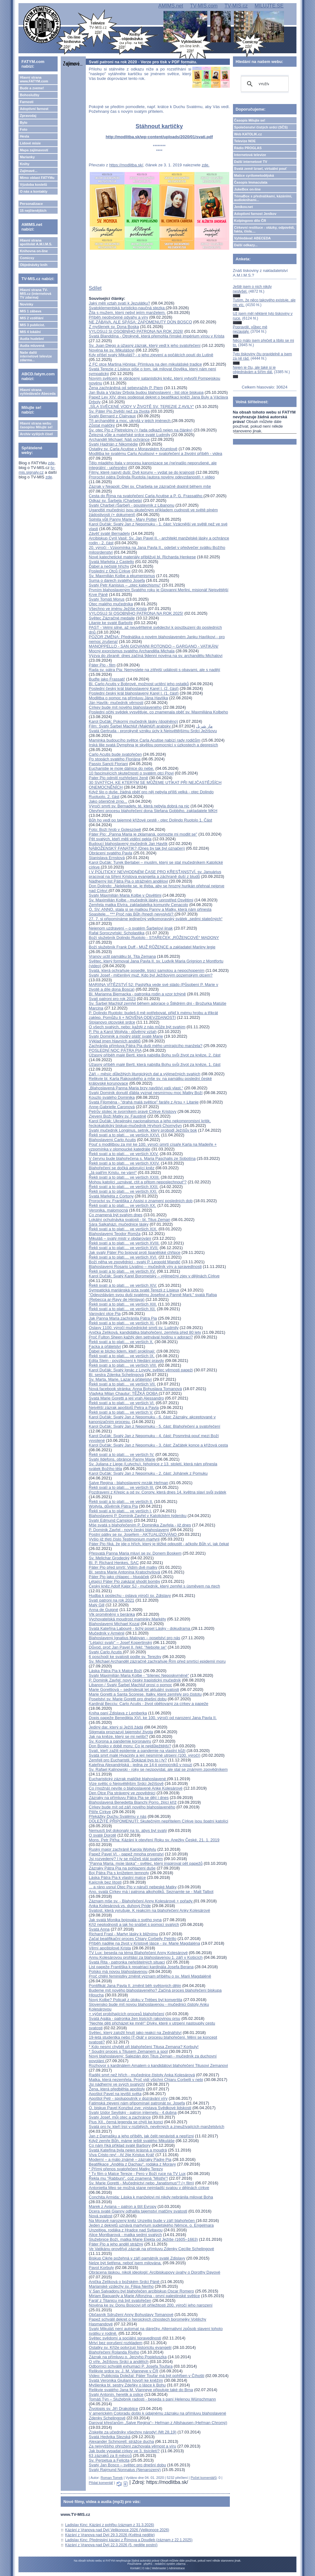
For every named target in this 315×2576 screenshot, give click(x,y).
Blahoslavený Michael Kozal (114, 1623)
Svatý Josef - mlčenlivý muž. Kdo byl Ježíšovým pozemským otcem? (151, 975)
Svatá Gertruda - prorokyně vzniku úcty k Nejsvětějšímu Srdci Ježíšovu (153, 730)
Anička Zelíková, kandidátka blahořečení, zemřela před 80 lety (145, 1332)
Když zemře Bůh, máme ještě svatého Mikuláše (132, 2140)
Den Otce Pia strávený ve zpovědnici (122, 1793)
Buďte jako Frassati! (107, 679)
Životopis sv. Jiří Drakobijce (113, 2408)
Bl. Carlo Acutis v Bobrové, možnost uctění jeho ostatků (139, 683)
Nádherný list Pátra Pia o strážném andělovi (128, 881)
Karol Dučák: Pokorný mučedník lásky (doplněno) (133, 721)
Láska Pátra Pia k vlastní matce (117, 1877)
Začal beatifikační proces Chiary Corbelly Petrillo (133, 1938)
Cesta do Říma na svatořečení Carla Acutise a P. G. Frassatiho (146, 495)
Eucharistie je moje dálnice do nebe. (121, 768)
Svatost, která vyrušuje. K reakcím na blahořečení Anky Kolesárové (149, 1910)
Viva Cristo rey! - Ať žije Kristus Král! (121, 2154)
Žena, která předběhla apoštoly (117, 2089)
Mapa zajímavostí (34, 150)
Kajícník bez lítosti (105, 1882)
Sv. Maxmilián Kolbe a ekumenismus (122, 575)
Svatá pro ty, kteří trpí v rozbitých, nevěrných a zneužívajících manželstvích (157, 2126)
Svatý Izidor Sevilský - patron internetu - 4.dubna (133, 2112)
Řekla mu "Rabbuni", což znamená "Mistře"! (128, 2178)
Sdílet (95, 288)
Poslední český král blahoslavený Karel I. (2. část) (134, 688)
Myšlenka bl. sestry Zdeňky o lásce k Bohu (127, 2385)
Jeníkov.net (243, 207)
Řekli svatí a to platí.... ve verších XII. (122, 1308)
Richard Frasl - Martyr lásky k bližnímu (123, 1934)
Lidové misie (30, 143)
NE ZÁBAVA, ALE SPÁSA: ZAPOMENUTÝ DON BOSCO (140, 322)
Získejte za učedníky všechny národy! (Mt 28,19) (133, 2432)
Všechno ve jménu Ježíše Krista (118, 608)
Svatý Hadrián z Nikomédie (113, 444)
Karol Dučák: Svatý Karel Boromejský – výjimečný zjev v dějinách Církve (154, 1276)
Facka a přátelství (105, 1346)
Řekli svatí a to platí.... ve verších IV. (121, 1454)
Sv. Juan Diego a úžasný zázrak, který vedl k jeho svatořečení (145, 345)
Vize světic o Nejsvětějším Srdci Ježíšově (126, 1783)
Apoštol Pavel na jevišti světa (115, 2093)
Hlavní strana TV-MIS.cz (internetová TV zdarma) (35, 293)
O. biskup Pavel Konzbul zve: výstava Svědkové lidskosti (140, 2107)
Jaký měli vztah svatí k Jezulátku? (119, 303)
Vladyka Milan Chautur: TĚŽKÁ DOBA (124, 1393)
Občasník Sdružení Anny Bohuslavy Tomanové (131, 2314)
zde (51, 463)
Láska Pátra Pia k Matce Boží (115, 1670)
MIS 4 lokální (30, 332)
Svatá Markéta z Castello (111, 561)
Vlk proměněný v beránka (112, 1614)
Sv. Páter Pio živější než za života (119, 411)
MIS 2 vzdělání (31, 318)
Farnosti (26, 102)
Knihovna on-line (34, 251)
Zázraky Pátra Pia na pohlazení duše (122, 1868)
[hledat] (264, 84)
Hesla (24, 136)
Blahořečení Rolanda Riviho (114, 2352)
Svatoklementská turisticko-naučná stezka (127, 307)
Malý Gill (97, 1605)
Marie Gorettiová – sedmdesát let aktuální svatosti (134, 1689)
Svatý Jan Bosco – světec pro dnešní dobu (127, 2465)
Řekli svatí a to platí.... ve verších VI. (122, 1402)
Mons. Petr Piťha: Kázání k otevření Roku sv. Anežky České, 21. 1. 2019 (154, 1840)
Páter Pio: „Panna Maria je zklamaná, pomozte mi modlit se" (143, 834)
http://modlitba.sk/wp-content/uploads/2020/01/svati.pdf (159, 136)
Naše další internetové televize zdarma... (36, 356)
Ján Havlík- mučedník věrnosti (116, 702)
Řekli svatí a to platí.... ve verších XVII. (124, 1247)
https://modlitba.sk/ (126, 165)
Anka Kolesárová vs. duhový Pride (120, 1905)
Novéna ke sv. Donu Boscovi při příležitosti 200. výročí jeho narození (151, 2305)
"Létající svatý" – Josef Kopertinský (120, 1642)
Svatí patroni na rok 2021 (111, 1600)
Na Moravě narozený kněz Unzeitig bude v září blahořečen (142, 2220)
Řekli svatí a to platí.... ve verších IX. (122, 1355)
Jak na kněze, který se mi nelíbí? (118, 1736)
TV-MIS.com (204, 5)
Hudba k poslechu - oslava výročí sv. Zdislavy (130, 1595)
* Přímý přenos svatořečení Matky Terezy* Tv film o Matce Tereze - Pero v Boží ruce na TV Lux (137, 2171)
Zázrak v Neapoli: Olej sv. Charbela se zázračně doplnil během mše (150, 486)
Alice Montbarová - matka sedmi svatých (125, 2234)
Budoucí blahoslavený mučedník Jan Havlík (128, 843)
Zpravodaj (28, 115)
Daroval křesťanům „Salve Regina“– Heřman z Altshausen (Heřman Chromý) (158, 2422)
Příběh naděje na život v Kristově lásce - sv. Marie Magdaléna (144, 1943)
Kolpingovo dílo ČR (250, 220)
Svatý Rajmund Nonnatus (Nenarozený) (125, 2469)
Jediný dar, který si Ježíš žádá (116, 1727)
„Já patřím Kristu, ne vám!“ (113, 1172)
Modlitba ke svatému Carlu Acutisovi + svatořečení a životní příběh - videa (155, 453)
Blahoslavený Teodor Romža (115, 1233)
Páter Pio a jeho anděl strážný (116, 2244)
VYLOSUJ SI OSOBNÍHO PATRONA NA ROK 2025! (136, 613)
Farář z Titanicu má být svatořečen (120, 2300)
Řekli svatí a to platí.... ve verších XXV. (124, 1153)
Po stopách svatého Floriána (115, 759)
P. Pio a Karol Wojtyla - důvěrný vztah (123, 1031)
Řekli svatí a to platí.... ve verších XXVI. (124, 1135)
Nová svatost (100, 2216)
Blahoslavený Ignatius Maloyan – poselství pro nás (134, 1637)
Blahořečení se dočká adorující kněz (122, 1167)
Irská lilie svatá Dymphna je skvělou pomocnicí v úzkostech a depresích (153, 745)
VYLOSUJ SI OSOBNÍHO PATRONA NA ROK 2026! (136, 331)
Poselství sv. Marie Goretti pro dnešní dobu (128, 1699)
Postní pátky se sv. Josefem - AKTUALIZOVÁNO (133, 1534)
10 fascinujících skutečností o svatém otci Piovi (131, 773)
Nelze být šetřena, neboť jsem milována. (125, 2263)
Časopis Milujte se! (250, 120)
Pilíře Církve (100, 1811)
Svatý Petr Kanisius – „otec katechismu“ (125, 585)
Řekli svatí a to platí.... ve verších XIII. (123, 1304)
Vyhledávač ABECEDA (252, 238)
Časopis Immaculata (250, 182)
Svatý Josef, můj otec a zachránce (120, 2117)
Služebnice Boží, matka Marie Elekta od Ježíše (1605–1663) (143, 2239)
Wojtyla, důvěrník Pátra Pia (113, 1506)
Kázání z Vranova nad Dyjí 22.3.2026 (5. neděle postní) (111, 2545)
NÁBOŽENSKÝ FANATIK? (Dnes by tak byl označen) (137, 848)
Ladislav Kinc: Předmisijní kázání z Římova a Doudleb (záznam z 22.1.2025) (129, 2540)
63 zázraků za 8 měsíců (110, 2455)
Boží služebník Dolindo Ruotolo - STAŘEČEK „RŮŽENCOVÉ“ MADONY (154, 937)
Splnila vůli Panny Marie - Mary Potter (123, 519)
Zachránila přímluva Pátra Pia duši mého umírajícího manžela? (146, 1045)
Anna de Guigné (103, 1609)
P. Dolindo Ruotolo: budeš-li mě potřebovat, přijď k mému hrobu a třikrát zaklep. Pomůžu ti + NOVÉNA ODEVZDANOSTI (153, 1015)
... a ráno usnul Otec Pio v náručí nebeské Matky (133, 1887)
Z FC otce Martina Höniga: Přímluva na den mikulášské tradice (145, 364)
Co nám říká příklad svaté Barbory (120, 2145)
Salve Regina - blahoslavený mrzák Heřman (128, 1482)
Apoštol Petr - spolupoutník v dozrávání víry (128, 2098)
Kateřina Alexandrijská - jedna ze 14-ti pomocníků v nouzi (140, 1764)
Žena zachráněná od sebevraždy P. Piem (126, 387)
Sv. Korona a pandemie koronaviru (120, 1741)
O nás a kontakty (33, 191)
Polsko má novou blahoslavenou (118, 1971)
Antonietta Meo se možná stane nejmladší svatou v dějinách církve (149, 2187)
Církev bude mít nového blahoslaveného (125, 707)
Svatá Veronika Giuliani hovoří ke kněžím (126, 2380)
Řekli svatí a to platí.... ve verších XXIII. (124, 1177)
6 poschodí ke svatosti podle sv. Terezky (125, 1656)
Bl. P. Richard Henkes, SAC (114, 1562)
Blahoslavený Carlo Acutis (112, 1139)
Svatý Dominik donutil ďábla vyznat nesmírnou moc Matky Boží (146, 1092)
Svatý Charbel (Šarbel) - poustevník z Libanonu (131, 505)
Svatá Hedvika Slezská (110, 2436)
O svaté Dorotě (102, 1835)
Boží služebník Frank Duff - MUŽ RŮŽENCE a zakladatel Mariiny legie (152, 947)
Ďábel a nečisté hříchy (109, 566)
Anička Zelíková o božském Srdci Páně (125, 2281)
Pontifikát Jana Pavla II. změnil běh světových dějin (135, 1985)
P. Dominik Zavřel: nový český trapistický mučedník (135, 1680)
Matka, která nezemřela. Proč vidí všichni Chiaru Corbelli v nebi (146, 2079)
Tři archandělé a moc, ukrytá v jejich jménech (130, 420)
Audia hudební (32, 339)
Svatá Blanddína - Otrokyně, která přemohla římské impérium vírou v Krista (157, 336)
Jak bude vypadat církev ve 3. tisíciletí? (124, 2450)
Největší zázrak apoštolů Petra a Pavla (124, 1407)
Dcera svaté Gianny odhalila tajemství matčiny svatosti (138, 2211)
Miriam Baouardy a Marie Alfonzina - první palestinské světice (144, 2295)
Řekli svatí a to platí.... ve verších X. (121, 1341)
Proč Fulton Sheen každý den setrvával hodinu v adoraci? (141, 1337)
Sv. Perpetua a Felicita (109, 2460)
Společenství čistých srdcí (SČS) (261, 127)
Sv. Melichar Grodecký (109, 1558)
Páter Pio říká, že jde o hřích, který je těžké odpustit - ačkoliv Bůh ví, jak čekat (159, 1543)
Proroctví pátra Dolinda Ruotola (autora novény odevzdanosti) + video (152, 477)
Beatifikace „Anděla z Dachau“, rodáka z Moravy (132, 2164)
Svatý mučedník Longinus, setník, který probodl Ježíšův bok (143, 1130)
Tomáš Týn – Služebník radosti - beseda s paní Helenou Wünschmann (152, 2399)
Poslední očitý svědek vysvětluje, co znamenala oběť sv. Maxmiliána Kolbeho (158, 712)
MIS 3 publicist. (32, 325)
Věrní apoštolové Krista (110, 1948)
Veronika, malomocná (108, 1210)
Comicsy (27, 258)
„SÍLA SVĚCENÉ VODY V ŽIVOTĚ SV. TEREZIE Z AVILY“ (141, 406)
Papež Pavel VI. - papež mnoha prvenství (126, 1854)
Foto (23, 129)
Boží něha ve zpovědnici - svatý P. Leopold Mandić (134, 1261)
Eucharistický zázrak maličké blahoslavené (128, 1778)
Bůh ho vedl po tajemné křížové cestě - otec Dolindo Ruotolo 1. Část (150, 820)
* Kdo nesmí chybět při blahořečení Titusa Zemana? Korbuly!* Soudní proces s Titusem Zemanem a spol (144, 2049)
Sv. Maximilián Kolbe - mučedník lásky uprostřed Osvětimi (141, 900)
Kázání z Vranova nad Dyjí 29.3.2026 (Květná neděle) (110, 2535)
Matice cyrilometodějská (254, 175)
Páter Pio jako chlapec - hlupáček (119, 1576)
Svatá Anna (99, 1929)
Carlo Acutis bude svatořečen (115, 754)
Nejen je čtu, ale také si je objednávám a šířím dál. (254, 369)
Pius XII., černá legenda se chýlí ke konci (126, 2122)
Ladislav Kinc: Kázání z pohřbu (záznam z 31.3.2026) (109, 2525)
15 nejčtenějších (33, 210)
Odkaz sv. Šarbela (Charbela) (115, 500)
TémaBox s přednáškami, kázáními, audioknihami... (263, 198)
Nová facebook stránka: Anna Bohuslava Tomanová (135, 1388)
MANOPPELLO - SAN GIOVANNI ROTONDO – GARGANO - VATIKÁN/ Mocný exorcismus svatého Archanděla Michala (154, 648)
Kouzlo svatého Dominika (112, 1097)
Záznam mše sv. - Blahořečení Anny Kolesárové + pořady (141, 1901)
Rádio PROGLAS (248, 148)
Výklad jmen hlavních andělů (115, 1041)
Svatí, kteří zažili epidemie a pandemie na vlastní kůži (137, 1750)
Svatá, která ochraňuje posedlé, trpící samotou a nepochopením (146, 970)
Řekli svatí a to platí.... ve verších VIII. (123, 1365)
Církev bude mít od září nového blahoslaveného (132, 1807)
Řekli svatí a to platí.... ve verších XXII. (124, 1186)
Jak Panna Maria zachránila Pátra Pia (123, 1318)
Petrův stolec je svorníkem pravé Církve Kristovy (133, 1111)
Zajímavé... (28, 171)
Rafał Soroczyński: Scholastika (117, 933)
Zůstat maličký (102, 425)
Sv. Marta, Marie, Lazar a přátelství (120, 1379)
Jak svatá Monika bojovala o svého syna (125, 1919)
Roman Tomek (112, 2478)
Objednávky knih (33, 265)
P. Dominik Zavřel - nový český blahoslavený (129, 1529)
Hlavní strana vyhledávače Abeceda (37, 391)
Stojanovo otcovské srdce (112, 1022)
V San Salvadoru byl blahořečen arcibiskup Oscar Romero (141, 2291)
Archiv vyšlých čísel (36, 434)
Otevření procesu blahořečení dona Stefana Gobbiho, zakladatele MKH (153, 810)
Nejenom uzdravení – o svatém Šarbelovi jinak (131, 928)
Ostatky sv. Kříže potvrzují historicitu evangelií (130, 2347)
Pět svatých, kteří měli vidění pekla (120, 839)
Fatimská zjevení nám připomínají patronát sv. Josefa (137, 2103)
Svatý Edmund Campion (111, 1520)
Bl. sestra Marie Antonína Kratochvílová (124, 1572)
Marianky (27, 157)
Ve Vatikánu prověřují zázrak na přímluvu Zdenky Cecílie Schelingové (151, 2248)
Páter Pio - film (102, 665)
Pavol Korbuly (101, 2267)
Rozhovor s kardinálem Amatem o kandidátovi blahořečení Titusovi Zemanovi (158, 2065)
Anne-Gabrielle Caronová (112, 1106)
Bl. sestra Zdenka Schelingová (116, 1374)
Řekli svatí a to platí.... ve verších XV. (122, 1271)
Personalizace (31, 204)
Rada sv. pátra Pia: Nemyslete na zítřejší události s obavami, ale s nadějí (154, 669)
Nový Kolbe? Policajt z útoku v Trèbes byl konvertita (135, 1999)
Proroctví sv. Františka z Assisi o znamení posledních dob (141, 1200)
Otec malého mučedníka (111, 604)
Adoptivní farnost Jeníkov (255, 214)
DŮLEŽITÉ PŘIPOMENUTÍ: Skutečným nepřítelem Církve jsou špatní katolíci (158, 1821)
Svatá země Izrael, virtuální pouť (260, 168)
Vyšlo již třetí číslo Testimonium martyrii (124, 1539)
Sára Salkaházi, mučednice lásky (119, 1224)
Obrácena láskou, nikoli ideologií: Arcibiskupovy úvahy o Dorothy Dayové (154, 2272)
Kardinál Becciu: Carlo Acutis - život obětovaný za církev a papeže (149, 1703)
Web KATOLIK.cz (248, 134)
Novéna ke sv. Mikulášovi (112, 350)
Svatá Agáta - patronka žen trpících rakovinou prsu (134, 2018)
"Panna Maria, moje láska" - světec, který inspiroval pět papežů (146, 1863)
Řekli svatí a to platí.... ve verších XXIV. (124, 1163)
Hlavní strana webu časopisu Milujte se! (36, 425)
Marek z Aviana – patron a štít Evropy (123, 2206)
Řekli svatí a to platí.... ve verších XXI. (123, 1191)
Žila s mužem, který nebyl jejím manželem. (127, 312)
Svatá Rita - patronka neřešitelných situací (127, 1962)
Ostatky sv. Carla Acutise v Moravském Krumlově (133, 448)
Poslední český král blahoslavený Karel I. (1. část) (134, 693)
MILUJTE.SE (269, 5)
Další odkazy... (246, 245)
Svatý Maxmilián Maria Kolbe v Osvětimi (125, 895)
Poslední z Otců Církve (110, 571)
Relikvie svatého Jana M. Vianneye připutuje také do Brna (141, 2389)
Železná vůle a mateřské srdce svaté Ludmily (129, 434)
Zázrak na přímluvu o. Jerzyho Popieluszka (128, 2356)
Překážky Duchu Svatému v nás (118, 1816)
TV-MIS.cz (236, 5)
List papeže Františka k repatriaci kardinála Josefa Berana (141, 1966)
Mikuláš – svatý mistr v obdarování (120, 1238)
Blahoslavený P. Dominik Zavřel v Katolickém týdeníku (138, 1515)
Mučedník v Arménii (106, 1633)
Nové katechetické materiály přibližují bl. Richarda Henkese (142, 557)
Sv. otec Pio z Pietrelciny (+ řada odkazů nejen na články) (141, 430)
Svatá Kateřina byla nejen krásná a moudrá (128, 2150)
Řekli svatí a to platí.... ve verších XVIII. (124, 1243)
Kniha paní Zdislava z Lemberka (118, 1713)
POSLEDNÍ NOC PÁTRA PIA (115, 1050)
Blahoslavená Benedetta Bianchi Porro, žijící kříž (133, 1802)
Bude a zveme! (32, 88)
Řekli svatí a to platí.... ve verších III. (121, 1487)
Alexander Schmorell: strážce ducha (121, 2441)
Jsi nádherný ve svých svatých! (117, 2084)
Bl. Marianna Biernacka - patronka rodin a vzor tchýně (137, 994)
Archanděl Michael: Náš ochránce (119, 439)
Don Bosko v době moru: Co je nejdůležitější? (130, 1746)
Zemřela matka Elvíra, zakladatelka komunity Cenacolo (138, 904)
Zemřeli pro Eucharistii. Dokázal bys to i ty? (128, 1760)
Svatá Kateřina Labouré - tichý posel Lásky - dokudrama (140, 1628)
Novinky (26, 304)
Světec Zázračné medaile (112, 618)
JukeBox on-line (247, 189)
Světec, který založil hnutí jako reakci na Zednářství (135, 2032)
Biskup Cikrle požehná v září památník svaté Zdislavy (137, 2258)
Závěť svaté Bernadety (109, 533)
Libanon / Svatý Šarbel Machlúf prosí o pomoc (130, 1684)
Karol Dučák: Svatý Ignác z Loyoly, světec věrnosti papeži (141, 1370)
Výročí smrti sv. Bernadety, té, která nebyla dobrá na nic (139, 806)
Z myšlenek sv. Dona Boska (114, 326)
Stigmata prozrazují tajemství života (121, 1731)
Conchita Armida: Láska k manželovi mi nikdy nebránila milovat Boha (151, 2197)
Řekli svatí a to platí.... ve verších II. (121, 1501)
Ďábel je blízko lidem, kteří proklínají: (122, 1351)
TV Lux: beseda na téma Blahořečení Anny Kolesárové (138, 1952)
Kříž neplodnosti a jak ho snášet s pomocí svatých (134, 1924)
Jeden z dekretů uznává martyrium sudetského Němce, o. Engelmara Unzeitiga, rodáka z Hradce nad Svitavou (151, 2227)
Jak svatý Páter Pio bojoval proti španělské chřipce (135, 1252)
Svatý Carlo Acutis (106, 1652)
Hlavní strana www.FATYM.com (34, 79)
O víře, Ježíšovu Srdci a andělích (119, 2361)
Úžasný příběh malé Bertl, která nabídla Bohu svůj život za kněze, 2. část (155, 1055)
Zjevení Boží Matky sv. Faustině (117, 1116)
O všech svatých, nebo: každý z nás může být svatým (137, 1027)
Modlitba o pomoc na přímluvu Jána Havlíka (128, 698)
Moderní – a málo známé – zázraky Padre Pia (130, 2159)
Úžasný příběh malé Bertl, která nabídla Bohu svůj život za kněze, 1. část (155, 1064)
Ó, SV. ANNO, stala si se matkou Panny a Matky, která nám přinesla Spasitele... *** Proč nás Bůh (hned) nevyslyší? (150, 911)
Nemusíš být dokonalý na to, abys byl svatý (128, 1830)
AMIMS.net (170, 5)
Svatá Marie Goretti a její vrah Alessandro (126, 1398)
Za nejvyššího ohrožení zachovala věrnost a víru (132, 2446)
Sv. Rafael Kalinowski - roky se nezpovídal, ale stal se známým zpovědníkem (158, 1769)
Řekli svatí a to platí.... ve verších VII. (122, 1384)
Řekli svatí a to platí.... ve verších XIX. (123, 1229)
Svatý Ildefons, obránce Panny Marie (122, 1459)
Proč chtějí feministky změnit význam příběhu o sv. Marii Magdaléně (150, 1976)
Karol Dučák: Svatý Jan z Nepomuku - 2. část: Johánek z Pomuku (148, 1473)
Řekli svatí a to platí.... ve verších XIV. (123, 1285)
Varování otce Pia (105, 1313)
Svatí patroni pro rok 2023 (112, 998)
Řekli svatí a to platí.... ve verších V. (121, 1412)
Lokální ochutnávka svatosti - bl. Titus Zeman (129, 1219)
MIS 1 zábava (30, 311)
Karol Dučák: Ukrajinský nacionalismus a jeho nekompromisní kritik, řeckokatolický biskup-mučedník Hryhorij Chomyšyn (150, 1123)
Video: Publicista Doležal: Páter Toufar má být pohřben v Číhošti (146, 2375)
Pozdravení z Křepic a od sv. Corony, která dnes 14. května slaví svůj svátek (157, 1492)
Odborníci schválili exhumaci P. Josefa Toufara (131, 2366)
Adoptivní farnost (34, 109)
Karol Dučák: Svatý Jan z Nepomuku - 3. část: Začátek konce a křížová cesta (158, 1445)
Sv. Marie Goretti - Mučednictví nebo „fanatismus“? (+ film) (141, 2183)
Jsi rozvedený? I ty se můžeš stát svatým (126, 1858)
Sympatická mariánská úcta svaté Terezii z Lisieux (134, 1290)
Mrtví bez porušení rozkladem (115, 2342)
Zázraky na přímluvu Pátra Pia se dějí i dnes (129, 1797)
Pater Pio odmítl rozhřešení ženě (118, 777)
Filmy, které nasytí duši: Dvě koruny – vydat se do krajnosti (142, 472)
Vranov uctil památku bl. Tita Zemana (122, 956)
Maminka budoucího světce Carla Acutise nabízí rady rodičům (144, 740)
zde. (205, 165)
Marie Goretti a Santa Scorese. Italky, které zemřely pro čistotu (145, 1694)
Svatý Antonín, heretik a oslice (116, 2394)
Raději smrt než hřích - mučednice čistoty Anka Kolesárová (142, 2075)
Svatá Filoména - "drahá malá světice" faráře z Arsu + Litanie (144, 1102)
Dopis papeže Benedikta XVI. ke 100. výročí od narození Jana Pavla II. (153, 1717)
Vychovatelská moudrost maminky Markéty (127, 1619)
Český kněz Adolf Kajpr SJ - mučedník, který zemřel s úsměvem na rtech (154, 1586)
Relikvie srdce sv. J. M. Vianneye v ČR (123, 2371)
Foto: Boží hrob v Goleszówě (115, 829)
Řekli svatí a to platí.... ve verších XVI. (123, 1257)
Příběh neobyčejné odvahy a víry (118, 317)
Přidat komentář (101, 2483)
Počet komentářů (204, 2478)
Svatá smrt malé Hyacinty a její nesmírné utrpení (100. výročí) (144, 1755)
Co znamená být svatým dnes (115, 1214)
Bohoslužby (29, 95)
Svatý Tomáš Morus (107, 599)
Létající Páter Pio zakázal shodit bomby (124, 1581)
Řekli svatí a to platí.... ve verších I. (120, 1511)
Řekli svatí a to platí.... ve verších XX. (122, 1205)
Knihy (24, 164)
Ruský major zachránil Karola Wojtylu (122, 1849)
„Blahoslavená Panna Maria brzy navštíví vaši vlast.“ (136, 1088)
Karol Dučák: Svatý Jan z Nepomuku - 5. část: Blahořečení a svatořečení (154, 1426)
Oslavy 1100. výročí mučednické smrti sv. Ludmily (134, 1327)
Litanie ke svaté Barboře (111, 622)
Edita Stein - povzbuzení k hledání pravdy (126, 1360)
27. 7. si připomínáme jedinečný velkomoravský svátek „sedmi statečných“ (156, 918)
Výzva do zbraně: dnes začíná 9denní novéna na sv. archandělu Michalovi (156, 655)
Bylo (23, 122)
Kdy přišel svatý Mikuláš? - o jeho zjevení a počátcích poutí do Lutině (151, 354)
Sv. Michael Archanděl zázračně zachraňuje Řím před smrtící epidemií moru (157, 1661)
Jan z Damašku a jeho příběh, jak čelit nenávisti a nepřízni (141, 2136)
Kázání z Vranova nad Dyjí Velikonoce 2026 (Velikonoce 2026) (117, 2530)
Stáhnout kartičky (159, 126)
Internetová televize (250, 155)
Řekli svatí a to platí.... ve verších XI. (122, 1323)
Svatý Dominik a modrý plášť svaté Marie (126, 1036)
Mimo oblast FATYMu (37, 178)
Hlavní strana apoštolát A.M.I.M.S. (36, 242)
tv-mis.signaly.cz (36, 470)
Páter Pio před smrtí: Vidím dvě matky (123, 1567)
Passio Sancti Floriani (108, 763)
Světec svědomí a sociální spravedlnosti (125, 2338)
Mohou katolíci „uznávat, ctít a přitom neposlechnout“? (138, 1182)
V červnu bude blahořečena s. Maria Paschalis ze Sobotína (142, 1158)
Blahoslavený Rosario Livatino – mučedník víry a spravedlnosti (145, 1266)
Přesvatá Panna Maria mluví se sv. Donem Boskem (135, 1553)
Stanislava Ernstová (107, 857)
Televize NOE (245, 141)
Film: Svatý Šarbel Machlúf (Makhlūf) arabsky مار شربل (151, 726)
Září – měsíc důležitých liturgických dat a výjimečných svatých (144, 1074)
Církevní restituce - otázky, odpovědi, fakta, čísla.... (264, 229)
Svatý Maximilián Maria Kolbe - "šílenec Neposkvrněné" (139, 1675)
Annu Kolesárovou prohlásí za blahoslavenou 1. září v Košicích (146, 1957)
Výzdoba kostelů (33, 184)
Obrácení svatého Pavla (110, 853)
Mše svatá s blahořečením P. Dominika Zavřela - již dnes (140, 1525)
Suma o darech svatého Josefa (117, 580)
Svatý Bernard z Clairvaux (112, 416)
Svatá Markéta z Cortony (111, 1196)
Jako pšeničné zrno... (108, 801)
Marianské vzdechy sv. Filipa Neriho (121, 2286)
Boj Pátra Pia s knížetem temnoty (119, 1872)
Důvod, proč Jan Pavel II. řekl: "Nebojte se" (128, 1647)
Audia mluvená (32, 345)
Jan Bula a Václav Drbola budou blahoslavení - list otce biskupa (146, 392)
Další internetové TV (250, 162)
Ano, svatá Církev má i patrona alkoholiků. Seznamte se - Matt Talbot (151, 1891)
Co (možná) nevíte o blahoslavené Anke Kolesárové (136, 1788)
